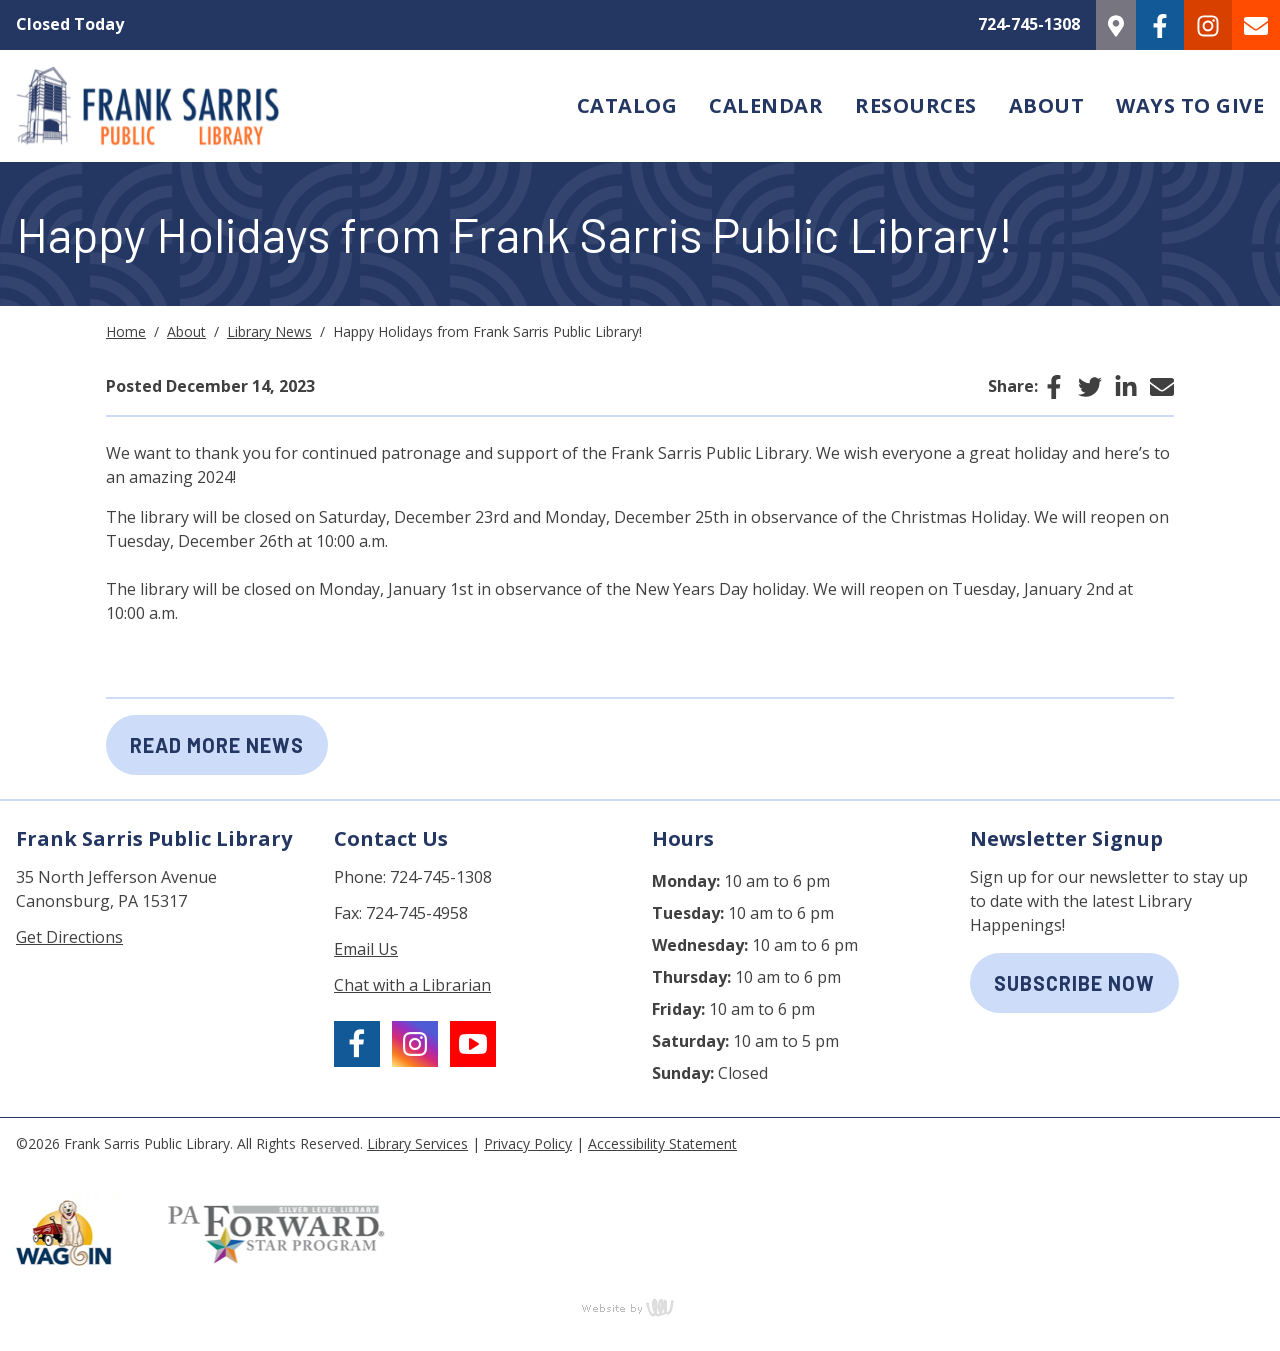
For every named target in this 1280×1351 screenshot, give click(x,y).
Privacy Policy (528, 1143)
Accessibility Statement (662, 1143)
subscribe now (1074, 983)
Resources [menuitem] (916, 105)
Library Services (417, 1143)
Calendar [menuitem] (766, 105)
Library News (269, 331)
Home (126, 331)
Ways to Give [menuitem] (1190, 105)
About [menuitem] (1047, 105)
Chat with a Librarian (412, 985)
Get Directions (69, 937)
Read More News (217, 745)
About (186, 331)
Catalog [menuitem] (627, 105)
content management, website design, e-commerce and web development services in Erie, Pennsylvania (640, 1307)
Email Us (366, 949)
